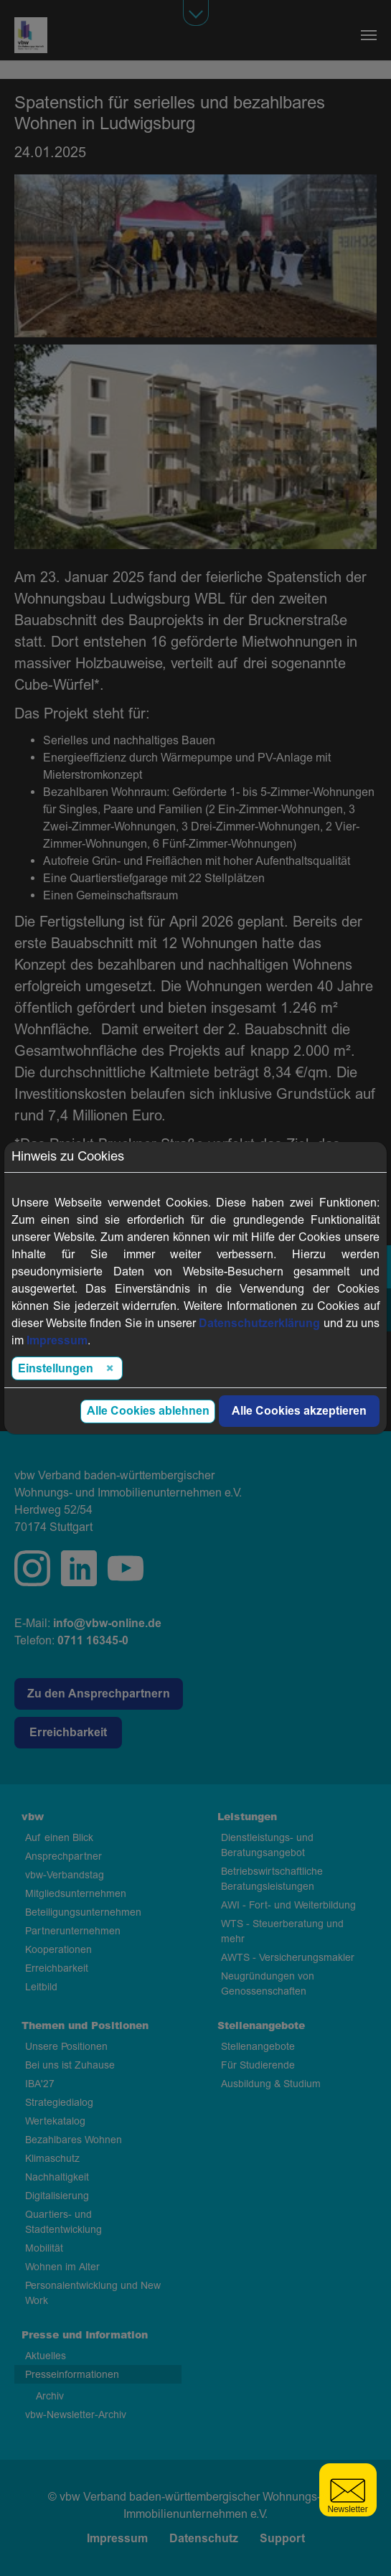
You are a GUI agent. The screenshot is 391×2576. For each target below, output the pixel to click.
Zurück (32, 1394)
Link (283, 1367)
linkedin (79, 1568)
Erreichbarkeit (68, 1732)
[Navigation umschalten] (369, 35)
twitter (125, 1568)
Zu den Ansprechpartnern (98, 1694)
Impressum (117, 2538)
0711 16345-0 (92, 1641)
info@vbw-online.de (107, 1623)
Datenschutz (203, 2538)
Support (282, 2538)
